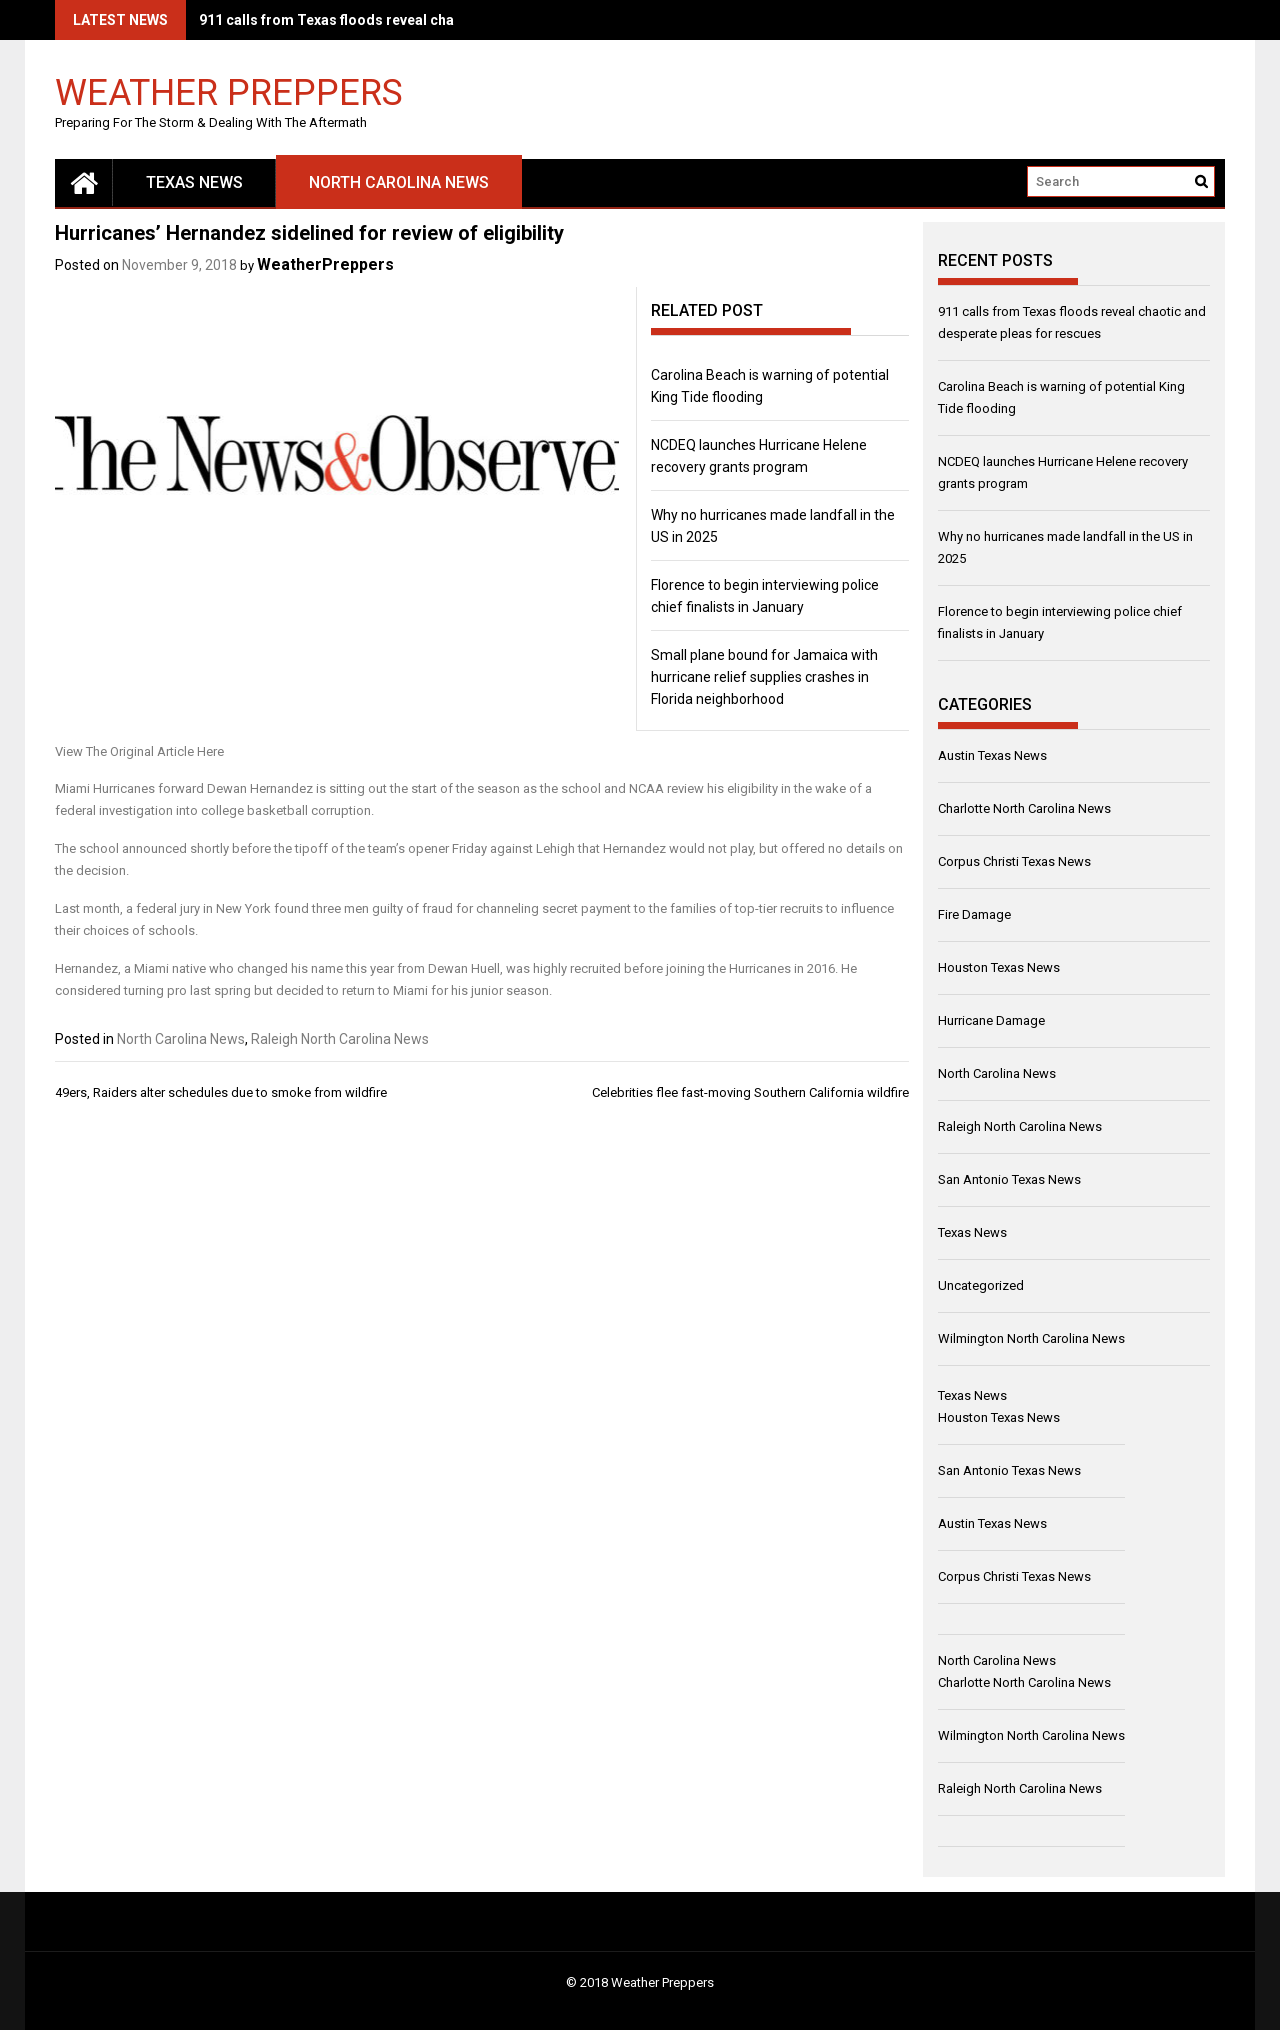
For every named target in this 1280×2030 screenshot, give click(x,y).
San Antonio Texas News (1009, 1179)
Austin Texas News (992, 755)
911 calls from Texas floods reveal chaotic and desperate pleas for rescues (448, 20)
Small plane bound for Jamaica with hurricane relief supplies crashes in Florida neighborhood (764, 677)
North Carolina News (399, 182)
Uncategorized (981, 1285)
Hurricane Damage (991, 1020)
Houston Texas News (999, 967)
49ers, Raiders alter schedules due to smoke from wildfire (221, 1092)
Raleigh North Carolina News (340, 1039)
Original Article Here (167, 751)
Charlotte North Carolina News (1024, 808)
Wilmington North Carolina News (1031, 1338)
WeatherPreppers (325, 264)
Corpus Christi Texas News (1014, 861)
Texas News (194, 182)
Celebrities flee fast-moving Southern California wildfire (750, 1092)
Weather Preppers (229, 91)
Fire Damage (974, 914)
